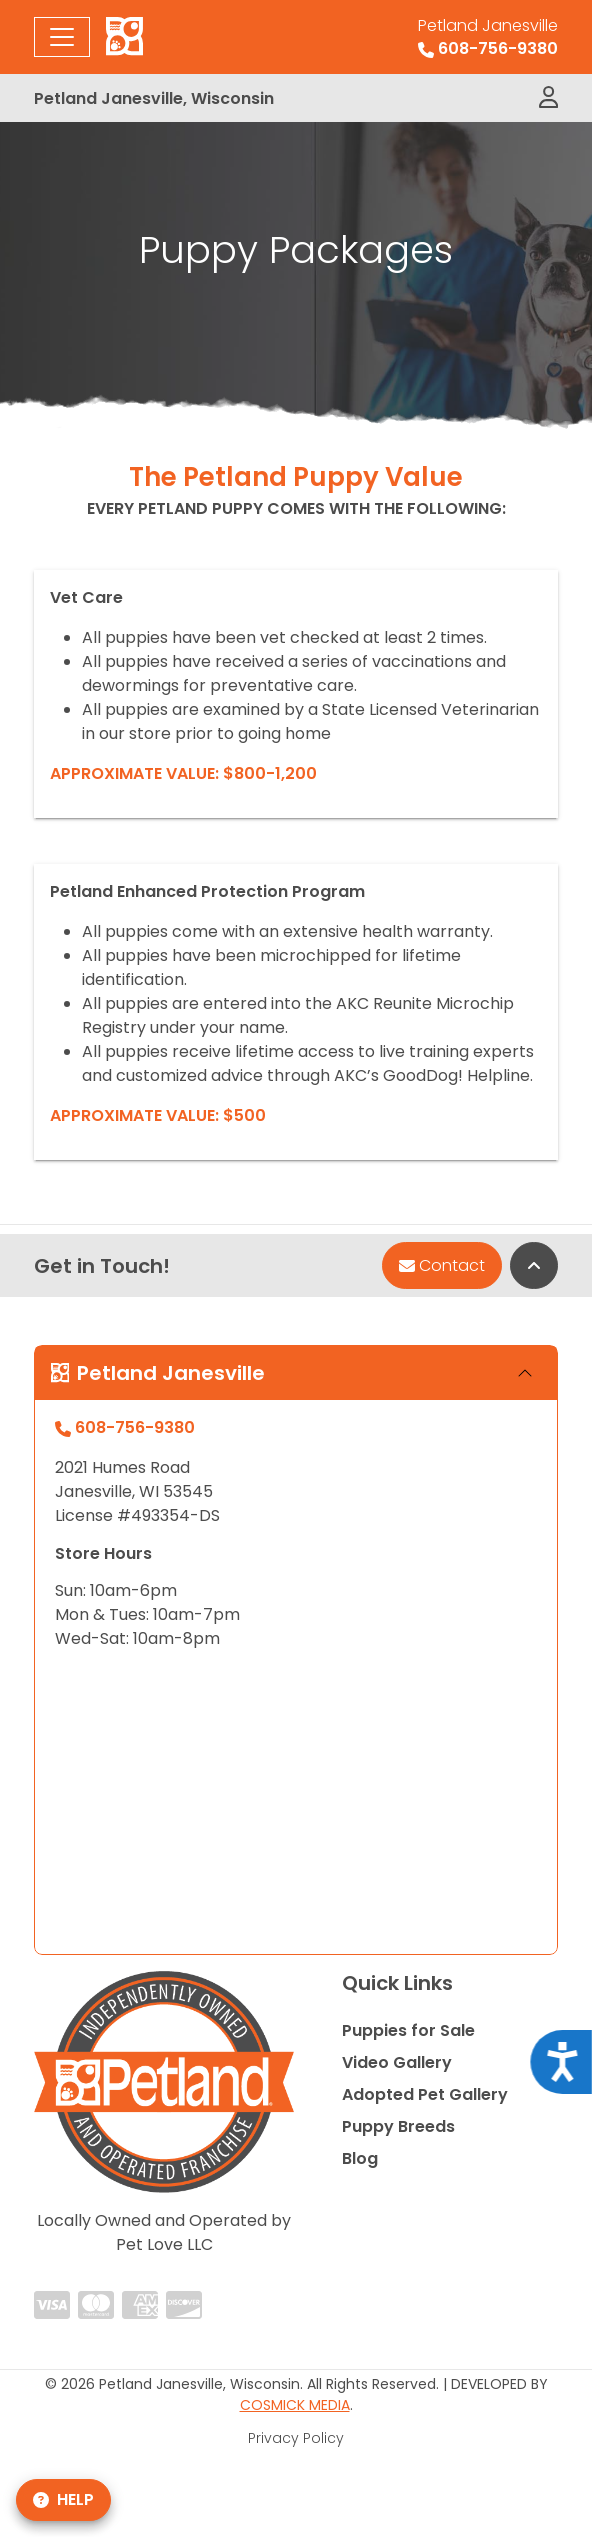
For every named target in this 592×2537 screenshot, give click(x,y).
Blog (360, 2158)
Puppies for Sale (408, 2030)
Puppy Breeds (398, 2126)
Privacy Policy (296, 2438)
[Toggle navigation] (62, 37)
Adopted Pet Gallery (425, 2094)
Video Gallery (397, 2062)
